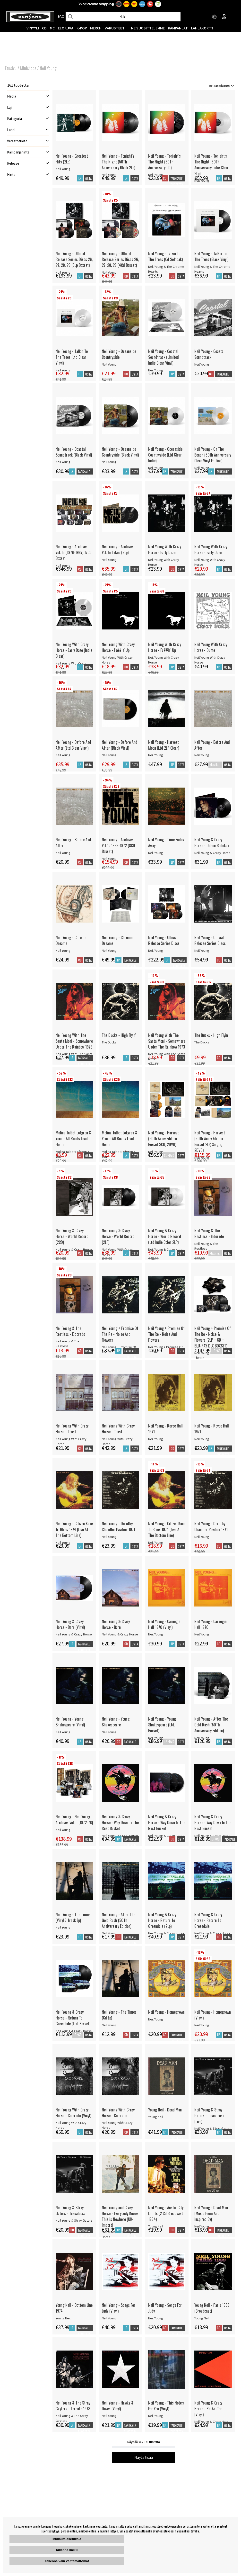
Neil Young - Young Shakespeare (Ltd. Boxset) (162, 1724)
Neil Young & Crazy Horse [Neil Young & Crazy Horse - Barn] (120, 1634)
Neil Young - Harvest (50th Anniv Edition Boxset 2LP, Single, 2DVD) (209, 1141)
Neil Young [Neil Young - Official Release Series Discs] (155, 950)
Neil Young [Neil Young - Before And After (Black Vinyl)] (109, 755)
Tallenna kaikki (66, 2550)
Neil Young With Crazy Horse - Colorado (118, 2112)
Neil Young (48, 68)
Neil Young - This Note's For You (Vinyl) (166, 2406)
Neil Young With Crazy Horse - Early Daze (164, 549)
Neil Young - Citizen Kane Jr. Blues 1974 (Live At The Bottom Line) (74, 1529)
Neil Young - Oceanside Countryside (119, 354)
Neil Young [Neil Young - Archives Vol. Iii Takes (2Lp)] (109, 559)
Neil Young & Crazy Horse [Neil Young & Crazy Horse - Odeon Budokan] (212, 853)
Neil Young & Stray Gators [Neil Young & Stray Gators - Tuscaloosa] (74, 2220)
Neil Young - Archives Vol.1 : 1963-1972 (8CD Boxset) (118, 845)
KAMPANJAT (178, 28)
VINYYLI (32, 28)
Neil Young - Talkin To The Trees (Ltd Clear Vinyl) (72, 357)
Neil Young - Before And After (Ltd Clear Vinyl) (73, 745)
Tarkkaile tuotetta (176, 181)
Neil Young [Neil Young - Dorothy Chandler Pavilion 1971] (109, 1537)
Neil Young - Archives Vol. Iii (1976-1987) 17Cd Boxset (73, 552)
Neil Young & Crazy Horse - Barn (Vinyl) (70, 1624)
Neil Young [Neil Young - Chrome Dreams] (63, 950)
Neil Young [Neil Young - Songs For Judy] (155, 2318)
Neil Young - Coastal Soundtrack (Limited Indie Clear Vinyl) (163, 357)
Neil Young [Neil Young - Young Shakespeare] (109, 1732)
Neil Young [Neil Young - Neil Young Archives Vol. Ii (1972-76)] (63, 1830)
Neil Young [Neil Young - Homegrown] (155, 2019)
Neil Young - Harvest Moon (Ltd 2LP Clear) (163, 745)
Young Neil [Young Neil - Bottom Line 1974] (63, 2318)
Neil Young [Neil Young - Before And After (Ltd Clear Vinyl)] (63, 755)
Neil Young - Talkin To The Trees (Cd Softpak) (165, 256)
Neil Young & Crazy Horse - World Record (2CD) (72, 1236)
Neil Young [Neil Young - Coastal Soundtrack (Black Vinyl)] (63, 462)
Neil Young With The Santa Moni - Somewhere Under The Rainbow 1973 (74, 1041)
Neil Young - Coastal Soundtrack (209, 354)
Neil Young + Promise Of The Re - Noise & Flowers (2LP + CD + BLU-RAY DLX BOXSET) (212, 1337)
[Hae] (123, 16)
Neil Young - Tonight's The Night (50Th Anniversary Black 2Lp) (118, 162)
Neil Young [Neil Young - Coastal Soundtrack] (201, 364)
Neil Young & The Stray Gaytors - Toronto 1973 (73, 2406)
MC (52, 28)
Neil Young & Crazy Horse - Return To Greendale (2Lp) (162, 1920)
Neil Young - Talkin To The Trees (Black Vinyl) (211, 256)
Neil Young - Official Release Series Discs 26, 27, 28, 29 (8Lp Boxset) (74, 259)
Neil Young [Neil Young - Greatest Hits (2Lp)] (63, 169)
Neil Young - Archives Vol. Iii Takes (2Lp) (118, 549)
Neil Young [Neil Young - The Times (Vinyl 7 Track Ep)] (63, 1927)
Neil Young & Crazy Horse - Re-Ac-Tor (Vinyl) (208, 2408)
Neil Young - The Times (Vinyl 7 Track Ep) (73, 1917)
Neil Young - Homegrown (166, 2012)
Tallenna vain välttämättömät (67, 2561)
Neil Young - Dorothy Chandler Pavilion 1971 (118, 1526)
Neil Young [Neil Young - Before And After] (201, 755)
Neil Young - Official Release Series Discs (164, 940)
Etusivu (11, 68)
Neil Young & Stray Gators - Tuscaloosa (71, 2210)
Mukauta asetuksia (66, 2539)
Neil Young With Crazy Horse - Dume (210, 647)
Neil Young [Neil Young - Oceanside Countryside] (109, 364)
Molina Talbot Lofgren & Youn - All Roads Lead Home (73, 1138)
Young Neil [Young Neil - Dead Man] (155, 2117)
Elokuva (65, 28)
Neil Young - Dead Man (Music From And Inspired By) (211, 2213)
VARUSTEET (115, 28)
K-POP (82, 28)
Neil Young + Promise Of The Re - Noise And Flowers (120, 1334)
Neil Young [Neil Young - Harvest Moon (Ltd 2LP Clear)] (155, 755)
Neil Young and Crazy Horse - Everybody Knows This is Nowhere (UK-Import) (120, 2216)
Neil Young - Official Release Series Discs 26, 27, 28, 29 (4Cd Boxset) (120, 259)
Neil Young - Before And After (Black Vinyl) (119, 745)
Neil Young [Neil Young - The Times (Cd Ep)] (109, 2025)
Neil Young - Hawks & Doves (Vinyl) (118, 2406)
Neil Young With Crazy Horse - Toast (72, 1429)
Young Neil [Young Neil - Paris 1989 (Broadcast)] (201, 2318)
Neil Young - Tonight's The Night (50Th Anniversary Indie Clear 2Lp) (211, 164)
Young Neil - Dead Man (165, 2110)
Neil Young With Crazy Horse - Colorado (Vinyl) (73, 2112)
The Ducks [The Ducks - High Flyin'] (109, 1042)
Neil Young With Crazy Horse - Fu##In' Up (118, 647)
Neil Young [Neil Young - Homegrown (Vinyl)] (201, 2025)
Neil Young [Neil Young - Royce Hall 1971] (155, 1439)
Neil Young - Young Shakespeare (115, 1722)
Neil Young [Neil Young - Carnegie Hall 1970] (201, 1634)
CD (44, 28)
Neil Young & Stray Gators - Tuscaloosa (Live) (209, 2115)
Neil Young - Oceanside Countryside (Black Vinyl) (120, 452)
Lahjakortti (203, 28)
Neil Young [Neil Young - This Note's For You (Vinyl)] (155, 2416)
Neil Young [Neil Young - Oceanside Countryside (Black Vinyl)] (109, 462)
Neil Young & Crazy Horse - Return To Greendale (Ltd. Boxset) (73, 2018)
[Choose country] (214, 17)
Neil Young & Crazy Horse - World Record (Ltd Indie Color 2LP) (164, 1236)
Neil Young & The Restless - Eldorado (209, 1233)
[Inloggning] (224, 17)
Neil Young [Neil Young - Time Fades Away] (155, 853)
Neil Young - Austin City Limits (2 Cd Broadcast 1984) (165, 2213)
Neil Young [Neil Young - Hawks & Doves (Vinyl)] (109, 2416)
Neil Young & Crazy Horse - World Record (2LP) (118, 1236)
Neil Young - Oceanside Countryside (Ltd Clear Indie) (165, 455)
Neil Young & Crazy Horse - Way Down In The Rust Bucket (120, 1822)
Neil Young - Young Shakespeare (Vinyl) (70, 1722)
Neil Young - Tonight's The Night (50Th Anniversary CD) (164, 162)
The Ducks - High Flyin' (119, 1035)
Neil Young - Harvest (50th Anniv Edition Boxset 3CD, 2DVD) (163, 1138)
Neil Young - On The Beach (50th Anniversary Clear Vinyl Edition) (212, 455)
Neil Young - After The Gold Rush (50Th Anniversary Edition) (211, 1724)
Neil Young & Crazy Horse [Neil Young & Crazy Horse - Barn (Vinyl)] (74, 1634)
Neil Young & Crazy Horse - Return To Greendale (208, 1920)
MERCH (96, 28)
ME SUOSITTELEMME (148, 28)
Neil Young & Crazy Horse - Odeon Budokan (211, 842)
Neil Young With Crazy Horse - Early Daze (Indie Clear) (74, 650)
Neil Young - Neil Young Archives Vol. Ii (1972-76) (74, 1819)
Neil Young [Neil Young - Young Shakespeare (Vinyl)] (63, 1732)
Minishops (28, 68)
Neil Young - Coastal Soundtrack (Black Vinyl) (74, 452)
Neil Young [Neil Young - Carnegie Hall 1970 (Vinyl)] (155, 1634)
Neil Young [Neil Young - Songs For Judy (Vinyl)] (109, 2318)
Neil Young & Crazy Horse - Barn (116, 1624)
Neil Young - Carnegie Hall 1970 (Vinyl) (164, 1624)
